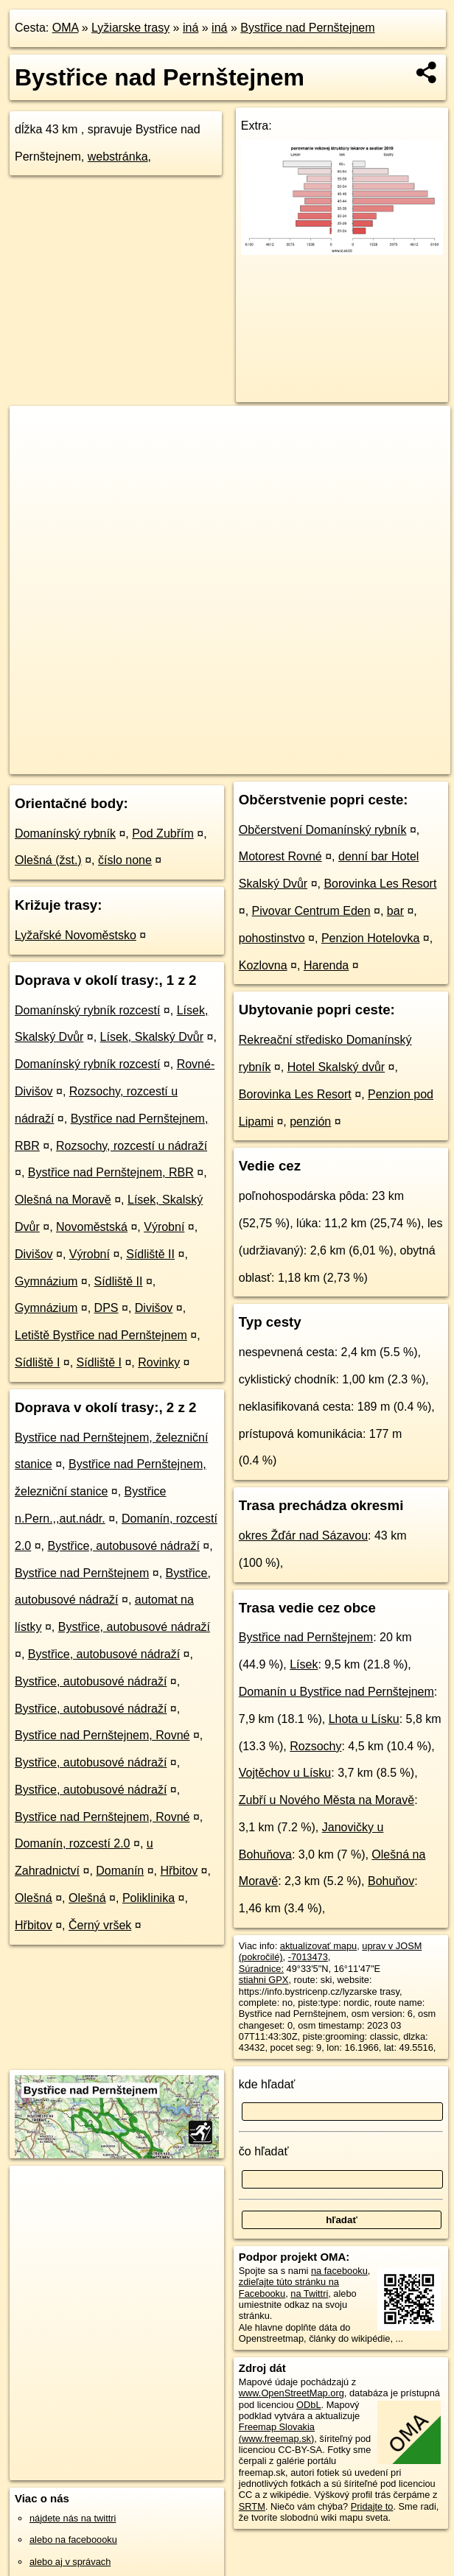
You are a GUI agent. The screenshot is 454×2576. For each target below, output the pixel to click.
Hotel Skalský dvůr (336, 1067)
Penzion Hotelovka (370, 938)
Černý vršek (100, 1925)
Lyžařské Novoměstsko (75, 935)
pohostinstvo (272, 938)
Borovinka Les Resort (380, 883)
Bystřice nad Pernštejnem (307, 27)
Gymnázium (46, 1281)
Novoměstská (92, 1227)
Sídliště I (37, 1362)
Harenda (326, 965)
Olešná (33, 1898)
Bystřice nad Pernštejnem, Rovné (102, 1735)
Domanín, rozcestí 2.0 (72, 1843)
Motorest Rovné (280, 856)
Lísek (304, 1664)
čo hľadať (264, 2151)
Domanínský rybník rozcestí (87, 1010)
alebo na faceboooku (73, 2539)
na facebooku (339, 2270)
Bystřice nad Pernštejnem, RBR (111, 1172)
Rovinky (159, 1362)
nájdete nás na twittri (72, 2518)
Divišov (34, 1254)
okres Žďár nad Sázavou (303, 1535)
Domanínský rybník (65, 833)
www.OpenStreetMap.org (291, 2392)
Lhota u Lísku (364, 1719)
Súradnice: (261, 1968)
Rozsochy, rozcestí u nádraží (131, 1146)
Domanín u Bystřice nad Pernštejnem (336, 1691)
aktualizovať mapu (318, 1945)
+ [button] (35, 431)
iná (190, 27)
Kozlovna (263, 965)
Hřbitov (179, 1870)
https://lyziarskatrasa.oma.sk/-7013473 (371, 762)
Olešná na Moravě (63, 1199)
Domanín (120, 1870)
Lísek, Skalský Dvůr (151, 1037)
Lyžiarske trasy (130, 27)
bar (395, 911)
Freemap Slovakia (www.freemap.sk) (277, 2432)
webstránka (118, 156)
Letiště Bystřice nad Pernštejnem (101, 1335)
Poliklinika (148, 1898)
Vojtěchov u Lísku (285, 1772)
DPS (106, 1308)
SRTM (252, 2506)
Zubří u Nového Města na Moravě (326, 1800)
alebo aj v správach (70, 2561)
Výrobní (164, 1227)
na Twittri (309, 2293)
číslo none (125, 860)
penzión (310, 1121)
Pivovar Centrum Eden (311, 911)
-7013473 (308, 1956)
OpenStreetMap (172, 762)
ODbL (308, 2404)
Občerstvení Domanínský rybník (323, 830)
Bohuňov (391, 1881)
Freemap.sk (248, 762)
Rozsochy (315, 1746)
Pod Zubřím (163, 833)
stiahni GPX (264, 1979)
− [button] (35, 454)
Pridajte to (372, 2506)
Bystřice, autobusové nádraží (124, 1546)
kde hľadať (267, 2084)
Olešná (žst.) (48, 860)
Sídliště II (150, 1254)
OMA (65, 27)
